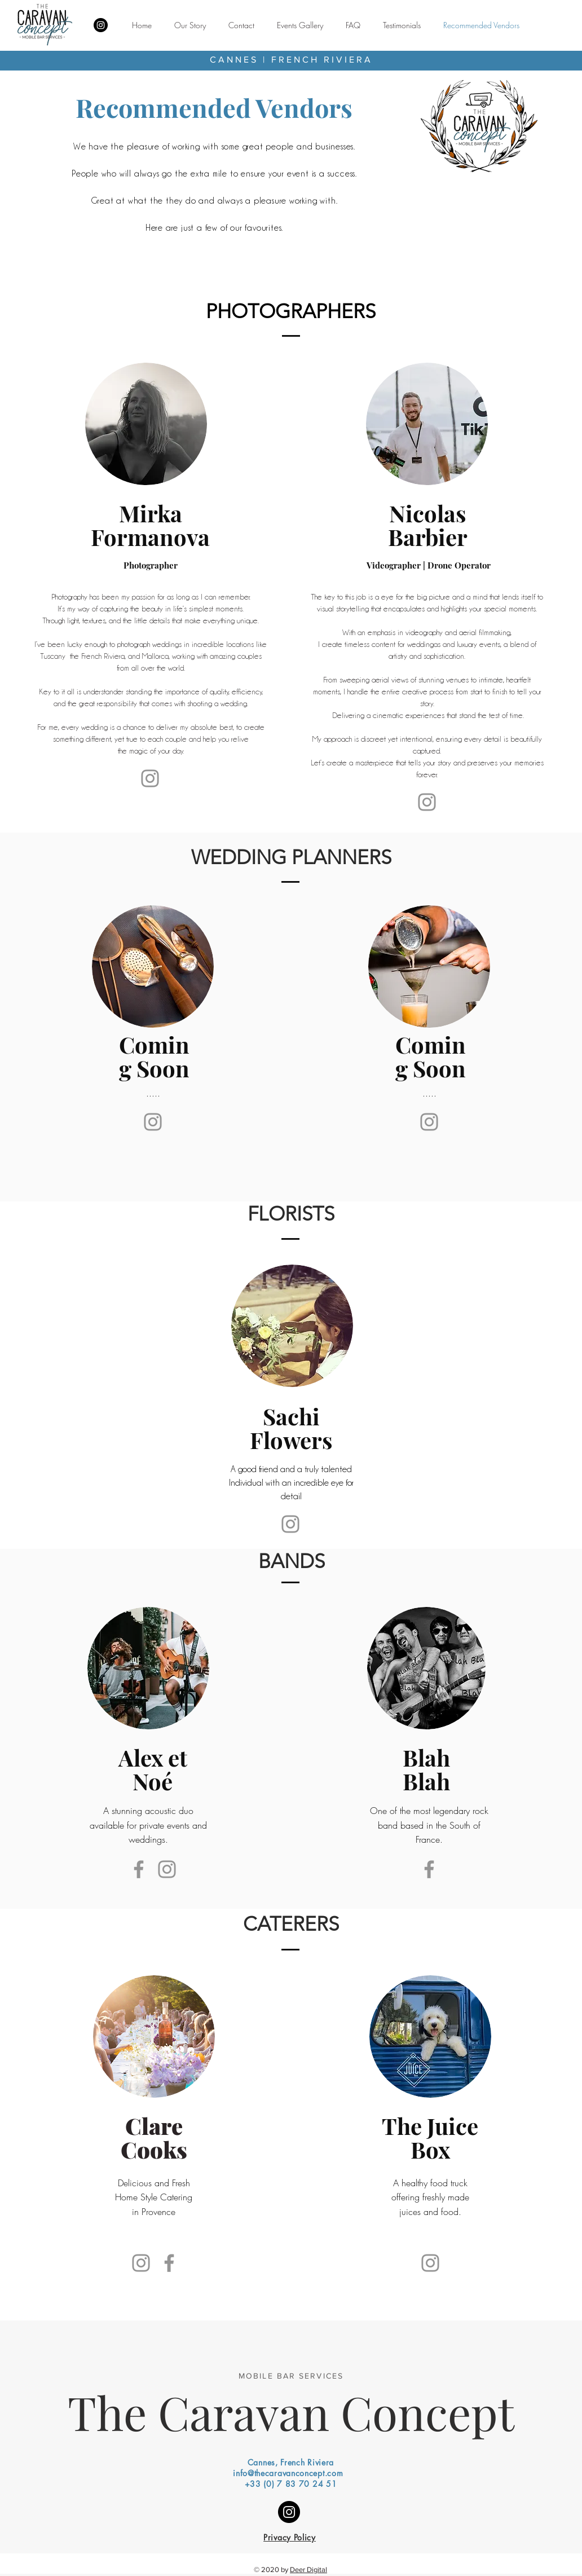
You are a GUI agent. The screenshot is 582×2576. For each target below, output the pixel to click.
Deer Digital (308, 2569)
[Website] (427, 802)
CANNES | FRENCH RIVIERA (291, 59)
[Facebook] (139, 1869)
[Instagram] (101, 25)
